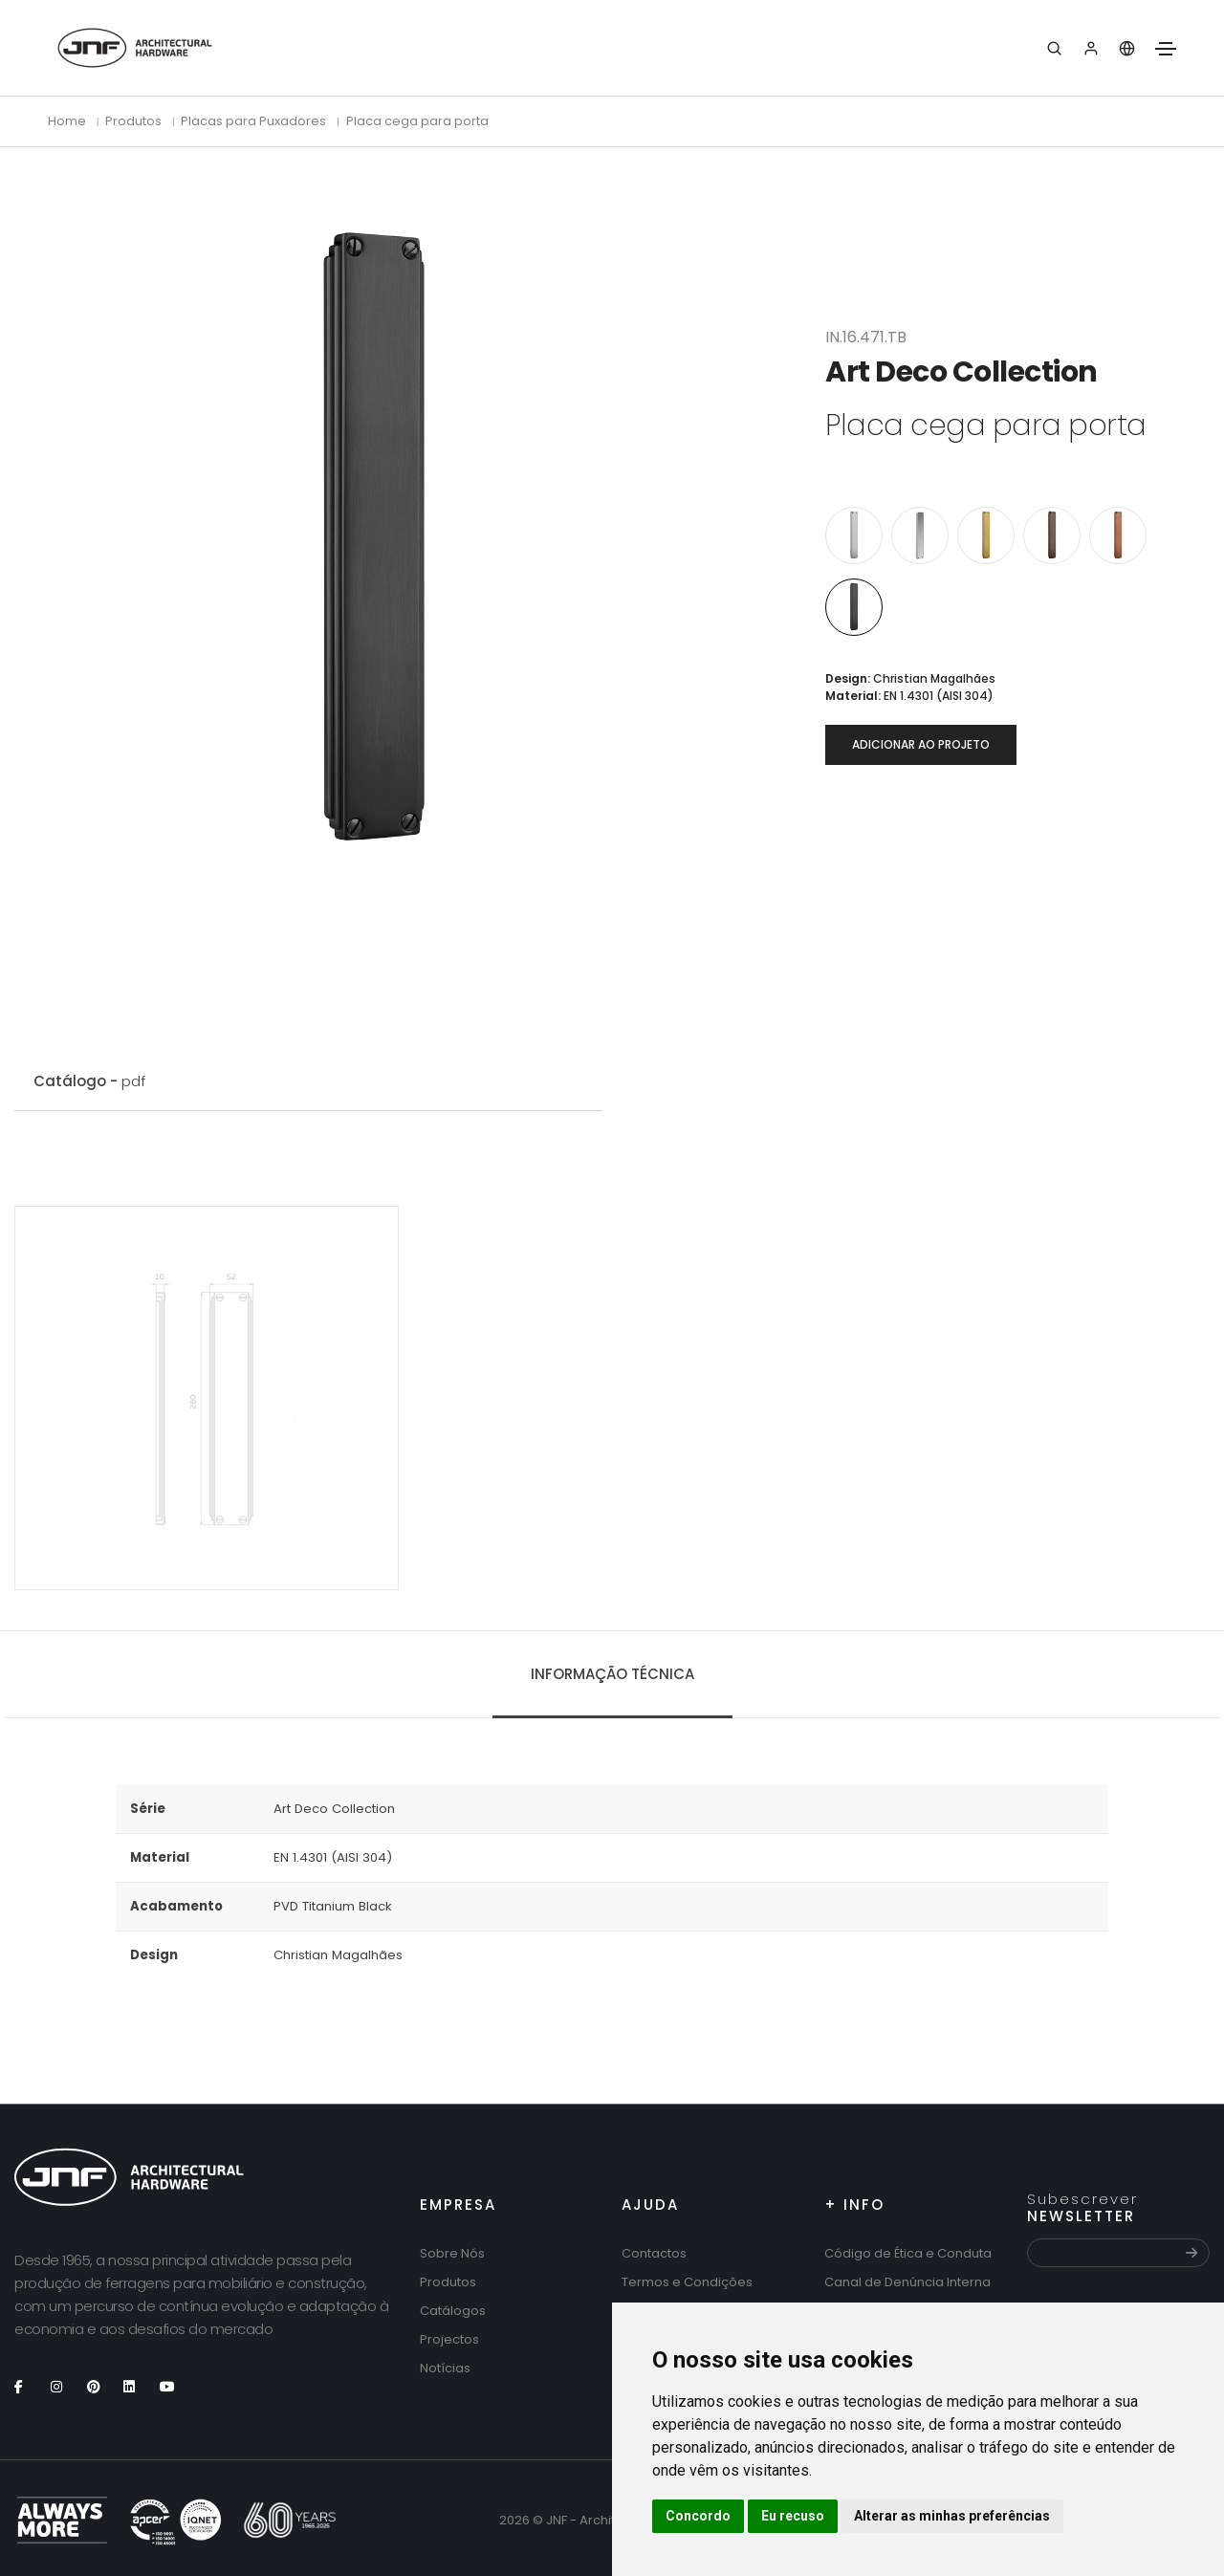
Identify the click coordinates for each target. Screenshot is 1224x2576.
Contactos (654, 2253)
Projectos (449, 2339)
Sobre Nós (452, 2253)
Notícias (445, 2368)
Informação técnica (612, 1674)
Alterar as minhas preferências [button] (952, 2515)
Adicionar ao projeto (921, 744)
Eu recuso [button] (792, 2515)
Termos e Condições (687, 2282)
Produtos (448, 2282)
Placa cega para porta (417, 121)
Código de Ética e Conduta (908, 2253)
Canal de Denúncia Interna (907, 2282)
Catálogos (453, 2311)
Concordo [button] (698, 2515)
